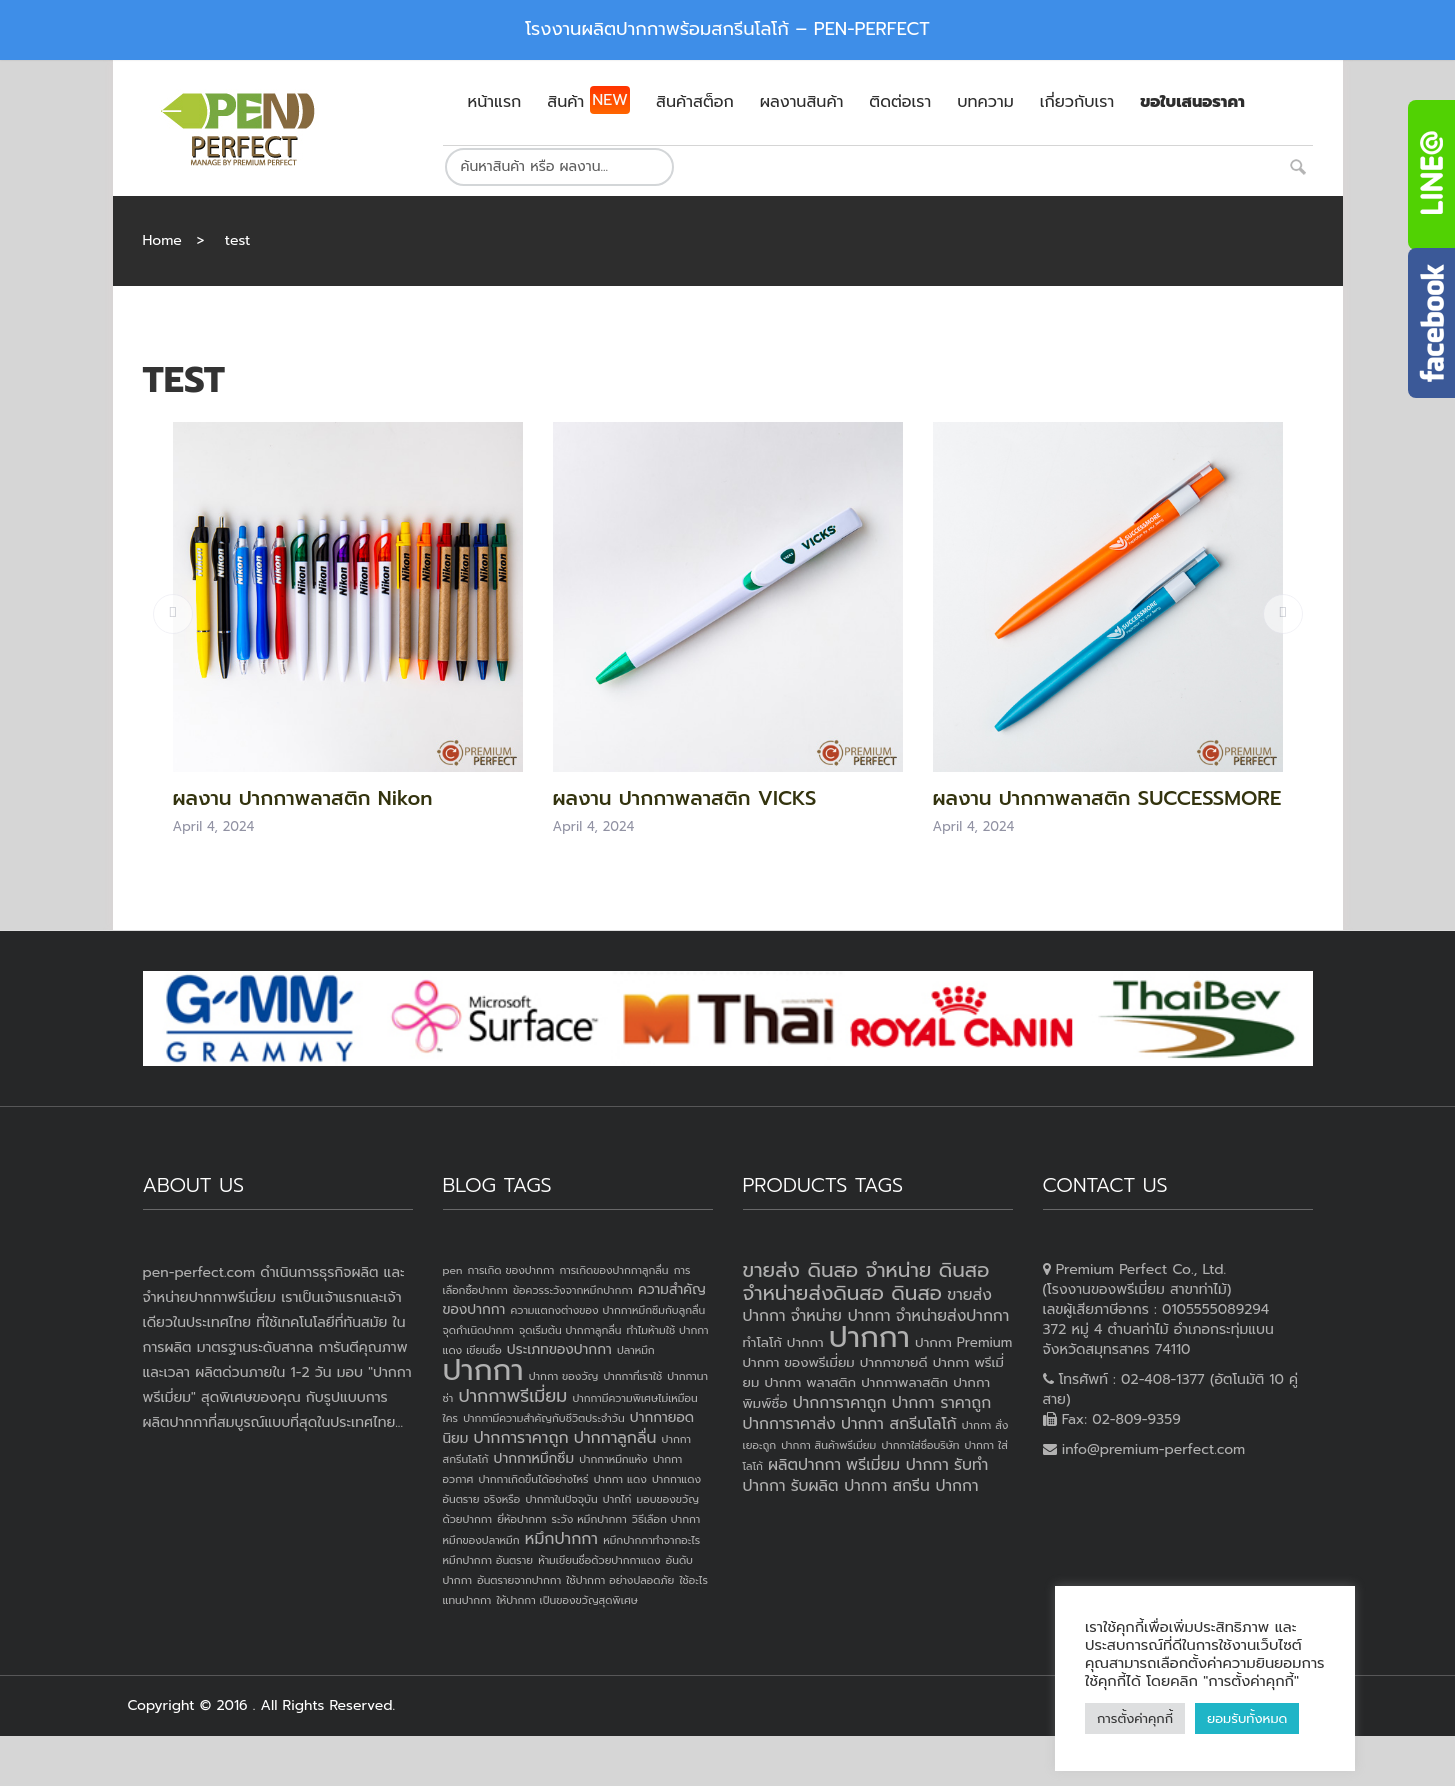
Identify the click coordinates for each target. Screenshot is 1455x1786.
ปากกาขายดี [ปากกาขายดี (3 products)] (894, 1362)
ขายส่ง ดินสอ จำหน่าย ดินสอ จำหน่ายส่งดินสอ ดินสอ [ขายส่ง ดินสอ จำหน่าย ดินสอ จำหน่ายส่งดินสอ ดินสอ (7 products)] (866, 1281)
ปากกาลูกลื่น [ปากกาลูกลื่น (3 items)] (615, 1438)
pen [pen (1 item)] (453, 1270)
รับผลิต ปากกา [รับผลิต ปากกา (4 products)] (839, 1486)
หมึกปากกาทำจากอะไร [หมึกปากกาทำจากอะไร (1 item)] (651, 1540)
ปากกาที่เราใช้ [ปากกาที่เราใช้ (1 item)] (632, 1376)
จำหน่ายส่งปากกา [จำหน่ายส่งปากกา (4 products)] (953, 1316)
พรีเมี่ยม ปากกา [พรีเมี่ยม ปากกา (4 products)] (897, 1465)
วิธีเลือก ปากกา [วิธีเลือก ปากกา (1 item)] (666, 1519)
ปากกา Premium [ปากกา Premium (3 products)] (963, 1342)
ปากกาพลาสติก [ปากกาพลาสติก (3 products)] (904, 1382)
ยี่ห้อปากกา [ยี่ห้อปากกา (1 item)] (521, 1519)
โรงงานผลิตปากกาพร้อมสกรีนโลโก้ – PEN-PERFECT (727, 29)
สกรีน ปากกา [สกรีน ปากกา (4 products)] (935, 1486)
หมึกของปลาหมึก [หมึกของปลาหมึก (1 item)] (481, 1540)
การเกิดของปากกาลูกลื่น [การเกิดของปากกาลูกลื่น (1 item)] (613, 1270)
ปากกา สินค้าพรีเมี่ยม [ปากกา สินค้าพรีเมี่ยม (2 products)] (828, 1445)
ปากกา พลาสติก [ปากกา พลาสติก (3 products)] (810, 1382)
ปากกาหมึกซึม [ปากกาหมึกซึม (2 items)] (534, 1458)
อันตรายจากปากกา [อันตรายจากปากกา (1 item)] (519, 1580)
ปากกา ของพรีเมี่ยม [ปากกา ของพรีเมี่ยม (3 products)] (799, 1362)
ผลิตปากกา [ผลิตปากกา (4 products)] (804, 1465)
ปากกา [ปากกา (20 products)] (869, 1337)
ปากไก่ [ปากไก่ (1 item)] (617, 1499)
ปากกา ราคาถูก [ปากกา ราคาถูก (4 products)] (942, 1403)
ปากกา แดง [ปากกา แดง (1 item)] (620, 1479)
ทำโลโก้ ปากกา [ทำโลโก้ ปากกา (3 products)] (783, 1342)
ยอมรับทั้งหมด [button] (1247, 1718)
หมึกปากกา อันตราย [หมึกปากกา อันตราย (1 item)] (488, 1560)
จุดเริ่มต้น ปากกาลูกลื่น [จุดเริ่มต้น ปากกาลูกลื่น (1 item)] (570, 1330)
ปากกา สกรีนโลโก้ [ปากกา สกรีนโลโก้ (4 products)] (899, 1424)
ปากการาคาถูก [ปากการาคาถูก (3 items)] (521, 1438)
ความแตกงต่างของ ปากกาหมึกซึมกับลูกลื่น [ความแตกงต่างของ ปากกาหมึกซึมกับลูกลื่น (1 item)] (607, 1310)
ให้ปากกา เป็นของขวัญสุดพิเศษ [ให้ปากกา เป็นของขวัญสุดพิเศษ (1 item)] (566, 1600)
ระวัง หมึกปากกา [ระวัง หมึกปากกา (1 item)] (589, 1519)
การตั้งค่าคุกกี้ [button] (1135, 1718)
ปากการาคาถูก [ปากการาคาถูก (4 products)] (840, 1403)
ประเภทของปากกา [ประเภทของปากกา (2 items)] (559, 1349)
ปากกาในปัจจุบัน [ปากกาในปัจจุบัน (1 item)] (561, 1499)
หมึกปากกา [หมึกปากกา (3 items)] (561, 1539)
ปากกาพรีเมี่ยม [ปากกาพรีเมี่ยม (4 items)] (512, 1396)
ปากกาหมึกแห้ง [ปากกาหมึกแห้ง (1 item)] (613, 1459)
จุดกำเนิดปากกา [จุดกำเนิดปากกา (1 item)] (478, 1330)
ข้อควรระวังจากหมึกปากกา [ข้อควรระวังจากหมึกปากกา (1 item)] (573, 1290)
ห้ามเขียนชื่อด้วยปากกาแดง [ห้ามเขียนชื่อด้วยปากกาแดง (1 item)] (599, 1560)
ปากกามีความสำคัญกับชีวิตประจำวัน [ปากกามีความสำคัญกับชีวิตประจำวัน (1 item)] (544, 1418)
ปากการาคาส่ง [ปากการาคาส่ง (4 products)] (789, 1424)
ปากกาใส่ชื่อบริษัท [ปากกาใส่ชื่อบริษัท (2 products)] (920, 1445)
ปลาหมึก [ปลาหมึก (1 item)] (636, 1350)
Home (162, 240)
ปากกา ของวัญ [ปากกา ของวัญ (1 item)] (564, 1376)
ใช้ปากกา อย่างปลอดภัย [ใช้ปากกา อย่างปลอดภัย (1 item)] (620, 1580)
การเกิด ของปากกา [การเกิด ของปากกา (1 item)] (511, 1270)
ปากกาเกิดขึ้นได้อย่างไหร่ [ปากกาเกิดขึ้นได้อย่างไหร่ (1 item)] (533, 1479)
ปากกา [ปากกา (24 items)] (483, 1370)
